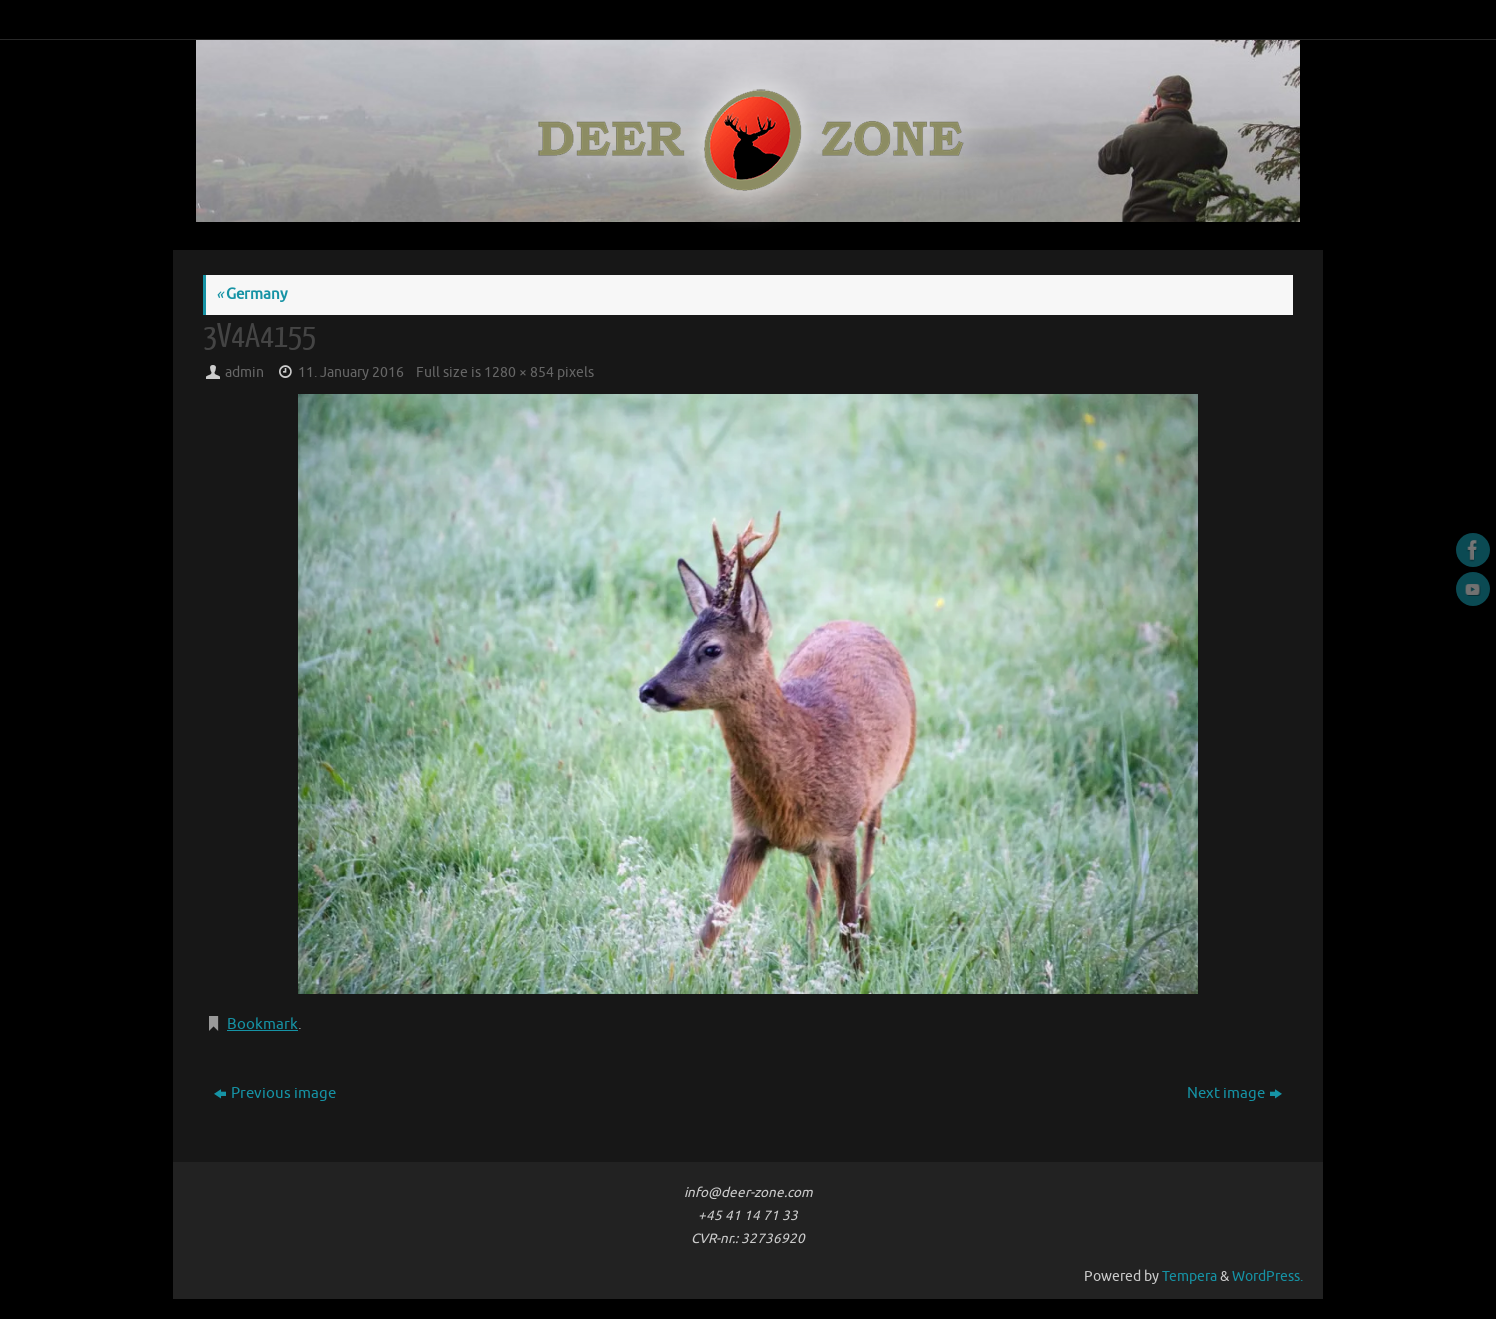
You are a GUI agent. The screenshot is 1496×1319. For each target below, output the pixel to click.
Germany (251, 294)
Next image (1234, 1093)
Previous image (275, 1093)
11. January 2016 (351, 372)
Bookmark (262, 1024)
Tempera (1189, 1276)
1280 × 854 (519, 372)
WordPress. (1267, 1276)
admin (244, 372)
